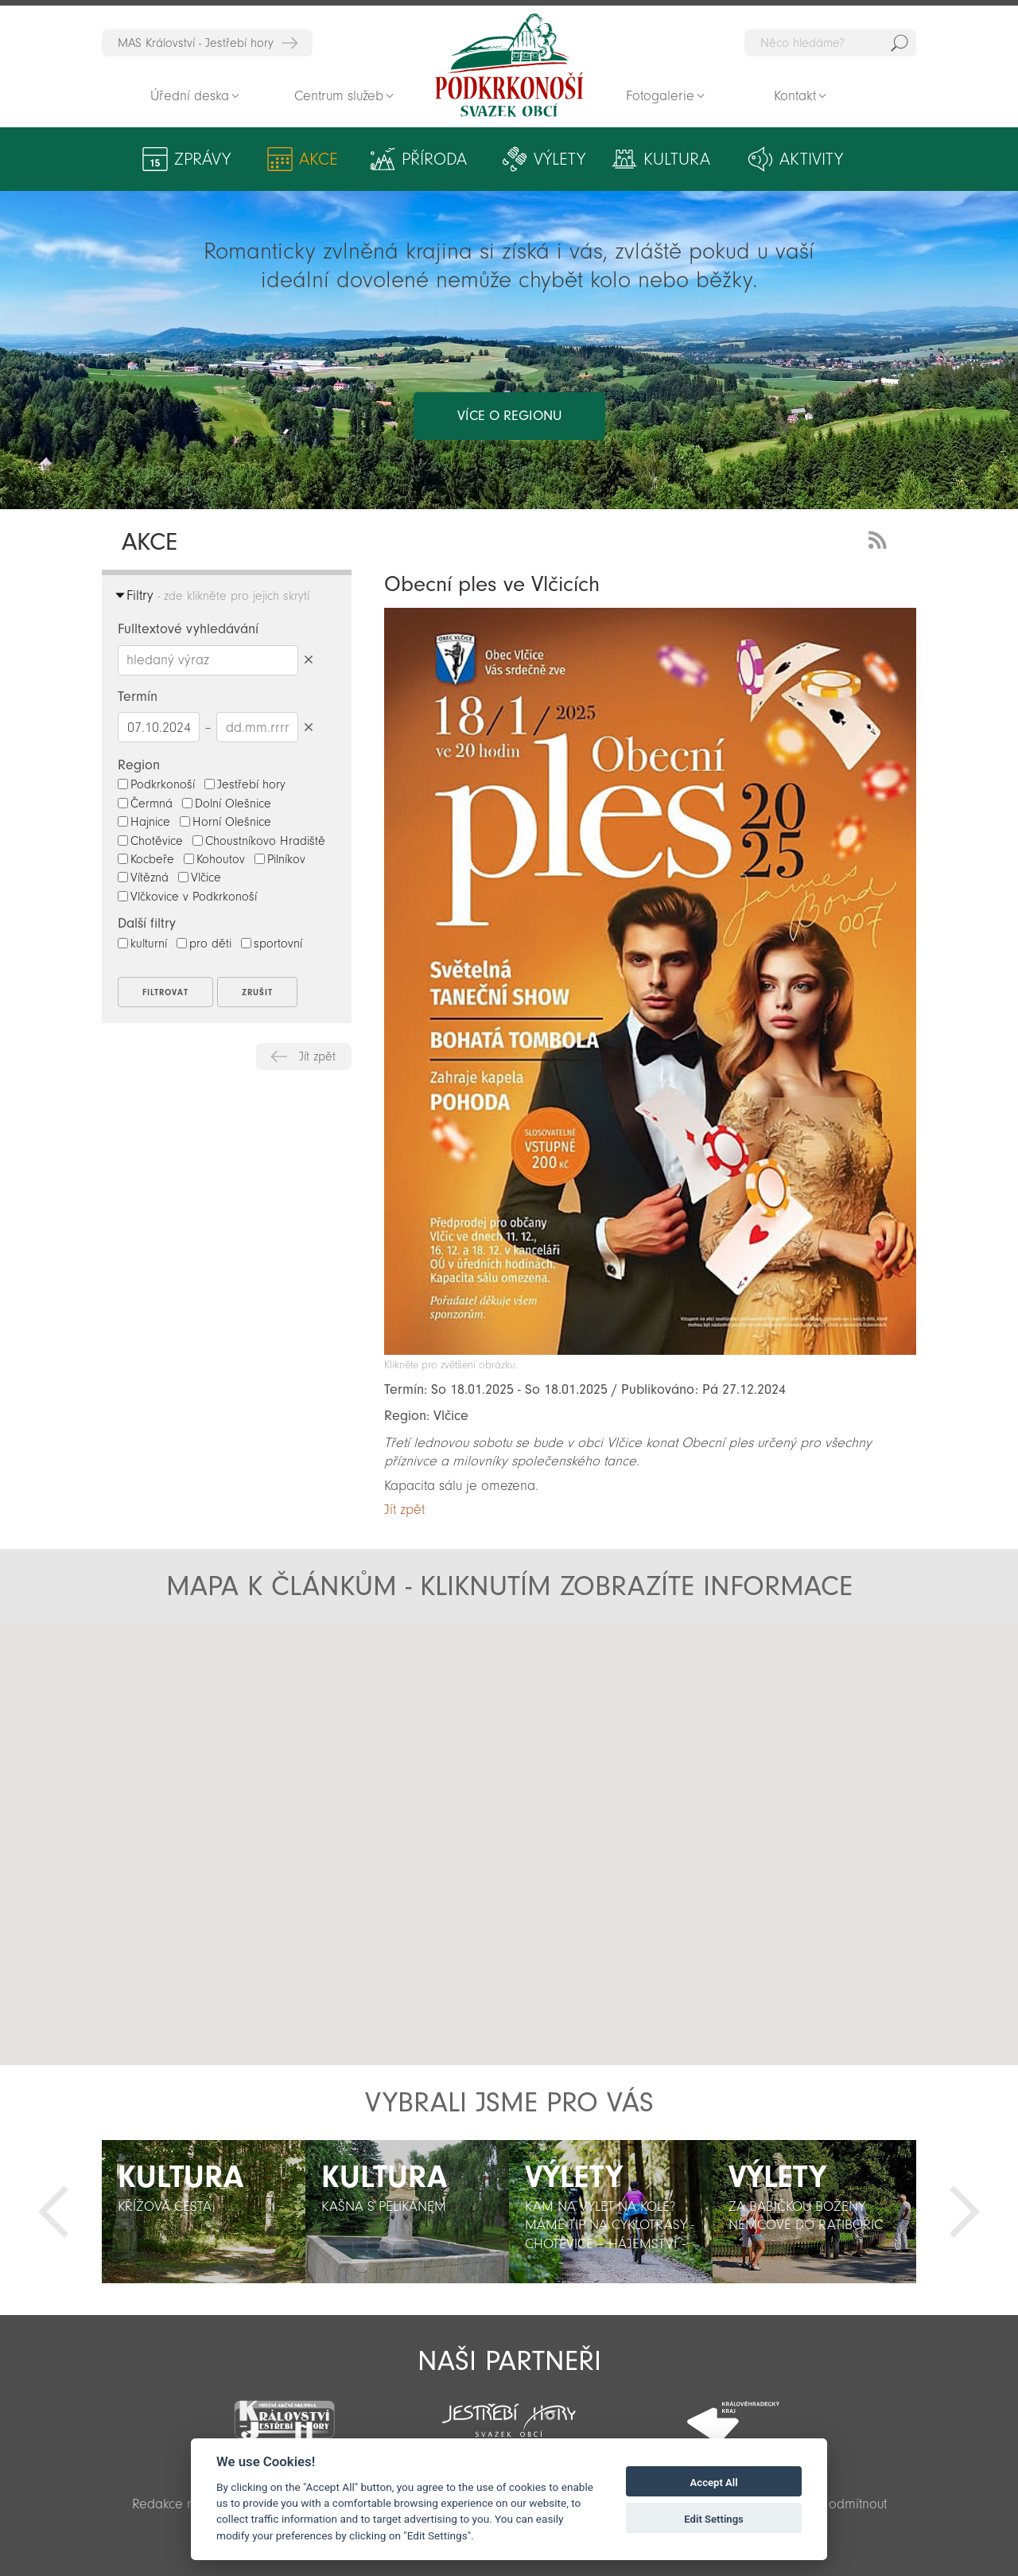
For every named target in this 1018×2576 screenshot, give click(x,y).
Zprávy (202, 159)
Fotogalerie (660, 96)
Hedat (899, 43)
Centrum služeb (338, 96)
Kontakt (795, 96)
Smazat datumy (308, 727)
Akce (318, 159)
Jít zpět (317, 1056)
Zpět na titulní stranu (509, 65)
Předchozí (53, 2211)
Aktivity (811, 159)
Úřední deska (189, 96)
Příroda (434, 159)
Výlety (559, 159)
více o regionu (509, 415)
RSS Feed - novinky (880, 538)
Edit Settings (714, 2519)
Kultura (676, 159)
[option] (203, 2211)
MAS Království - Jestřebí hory (196, 43)
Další (965, 2211)
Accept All (714, 2482)
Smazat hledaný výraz (308, 660)
